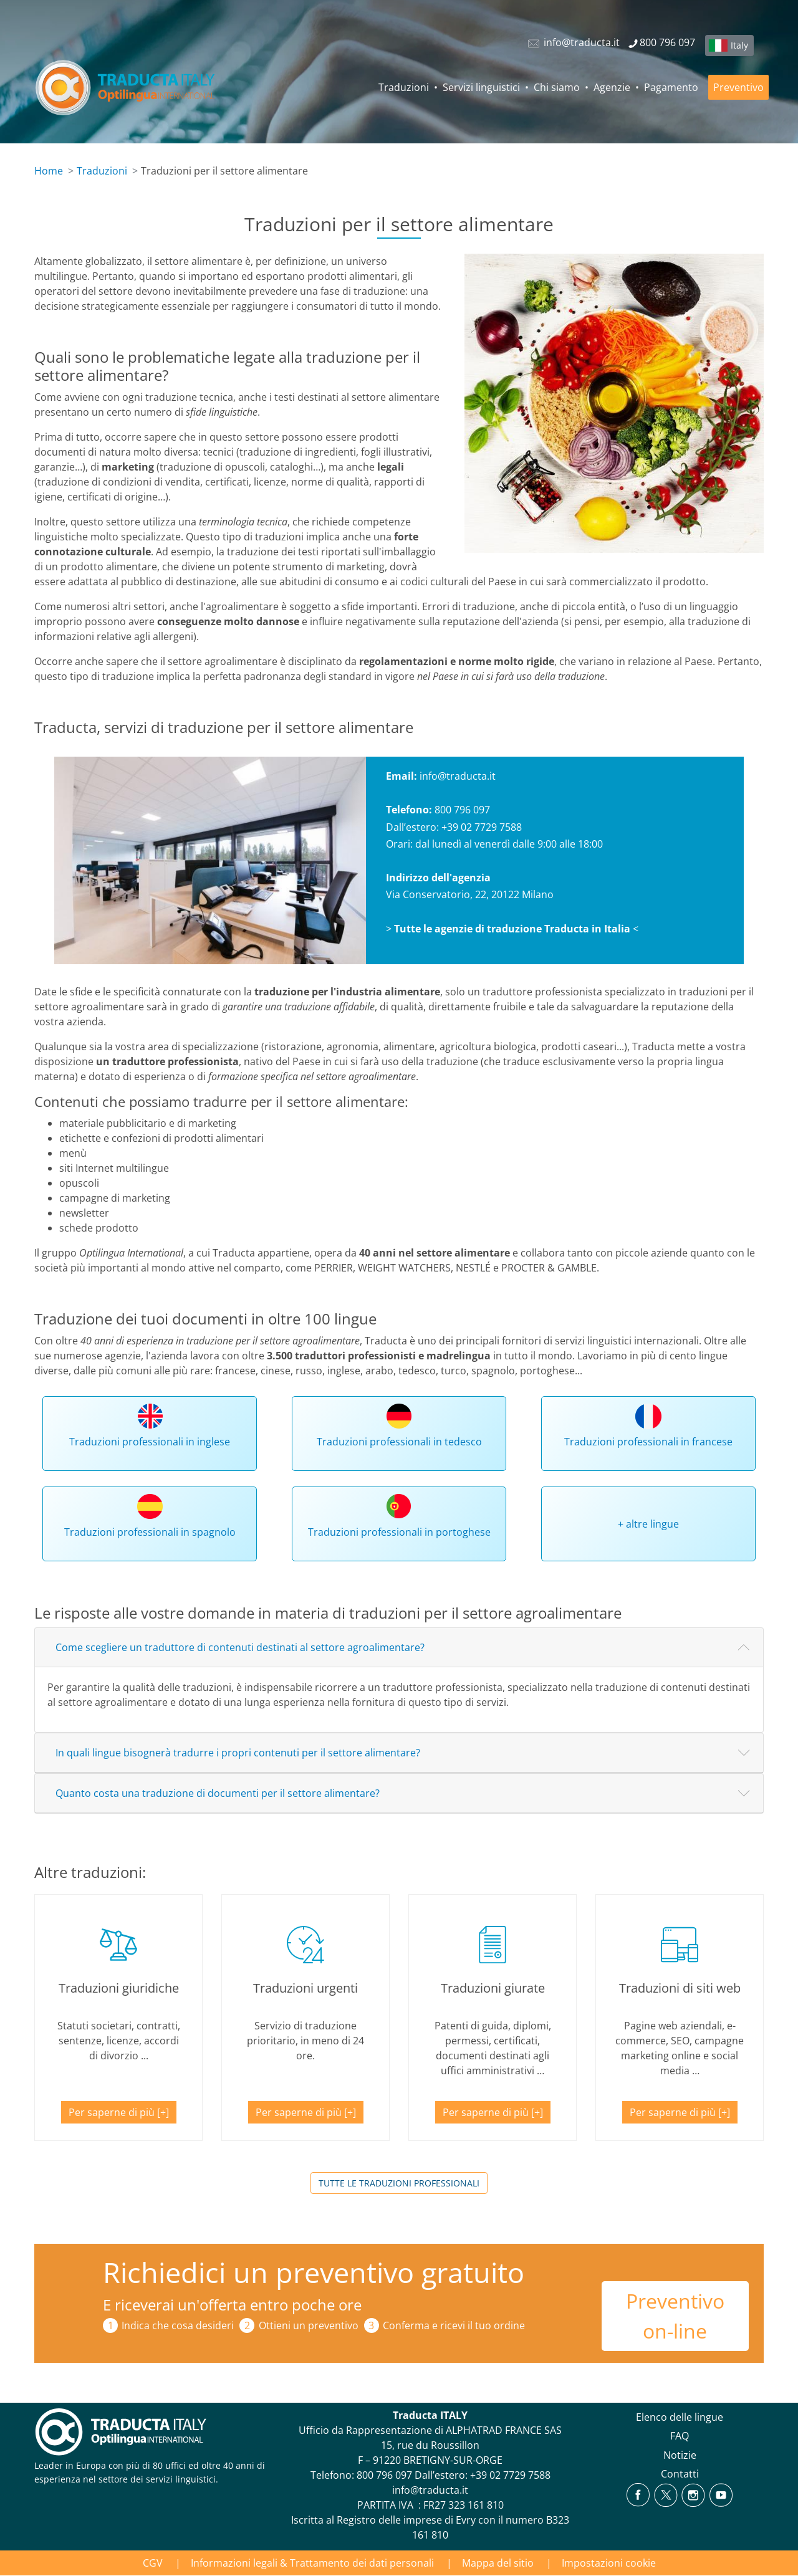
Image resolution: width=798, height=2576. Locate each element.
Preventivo (738, 87)
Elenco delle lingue (679, 2417)
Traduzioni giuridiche (119, 1988)
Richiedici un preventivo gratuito (313, 2272)
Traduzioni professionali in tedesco (399, 1441)
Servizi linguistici (481, 87)
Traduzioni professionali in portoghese (399, 1532)
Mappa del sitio (498, 2563)
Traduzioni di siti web (680, 1988)
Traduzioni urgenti (305, 1988)
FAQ (679, 2436)
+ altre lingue (648, 1524)
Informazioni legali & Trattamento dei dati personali (312, 2563)
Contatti (680, 2474)
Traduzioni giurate (493, 1988)
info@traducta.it (458, 776)
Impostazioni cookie (609, 2563)
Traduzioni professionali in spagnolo (150, 1532)
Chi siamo (557, 87)
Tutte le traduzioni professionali (399, 2183)
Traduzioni (403, 87)
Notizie (679, 2455)
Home (48, 171)
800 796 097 (384, 2475)
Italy (739, 45)
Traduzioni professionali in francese (648, 1441)
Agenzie (612, 87)
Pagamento (671, 87)
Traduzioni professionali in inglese (149, 1441)
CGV (153, 2563)
